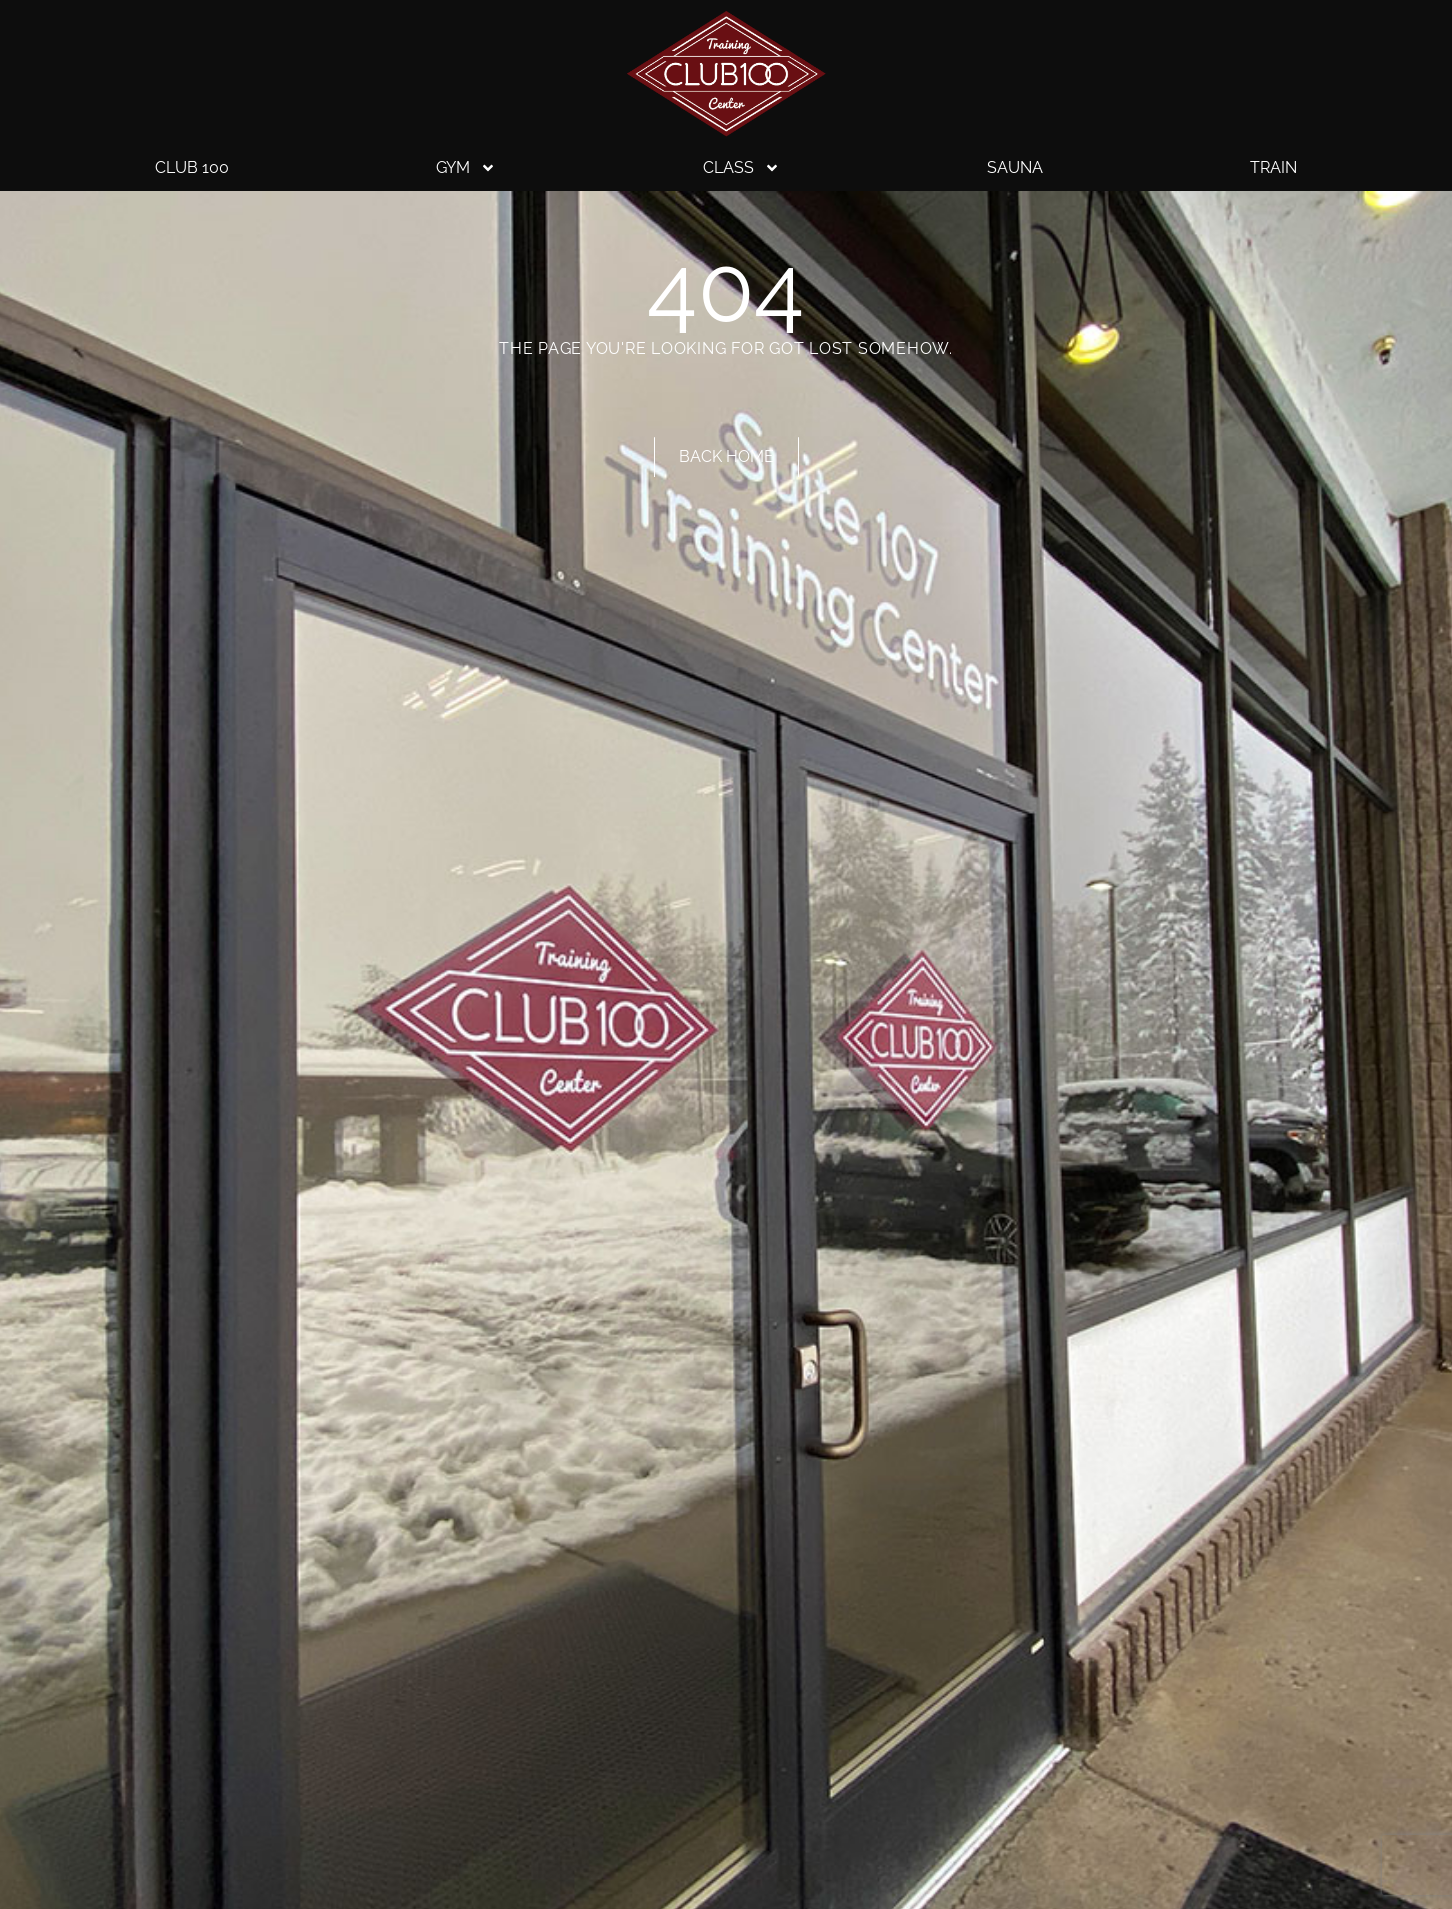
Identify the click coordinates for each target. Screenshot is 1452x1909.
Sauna (1015, 167)
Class (741, 168)
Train (1273, 167)
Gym (466, 168)
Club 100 (192, 167)
